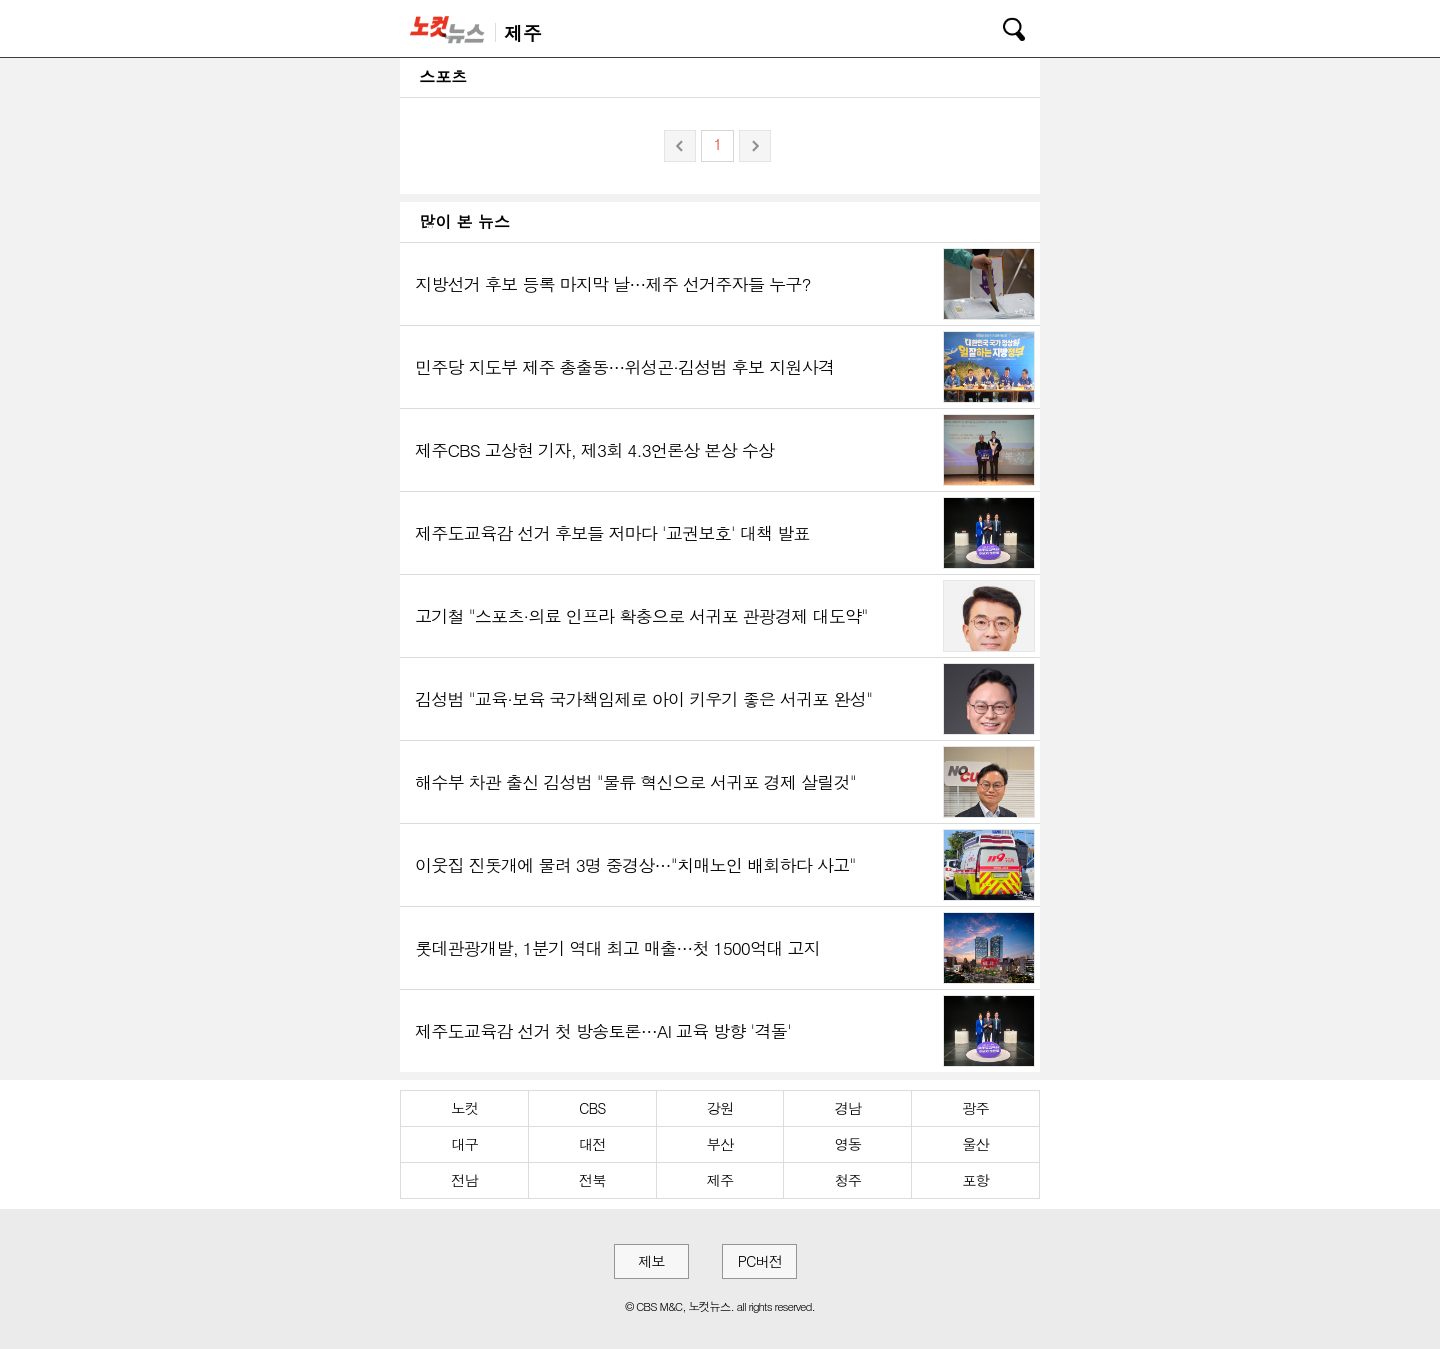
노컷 (464, 1108)
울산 (975, 1144)
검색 (1000, 26)
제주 (720, 1180)
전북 (592, 1180)
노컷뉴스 (451, 29)
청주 (847, 1180)
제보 (651, 1261)
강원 (720, 1108)
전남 (464, 1180)
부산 (720, 1144)
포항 (975, 1180)
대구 (464, 1144)
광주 (975, 1108)
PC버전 (760, 1261)
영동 (847, 1144)
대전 (592, 1144)
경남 (847, 1108)
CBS (592, 1108)
